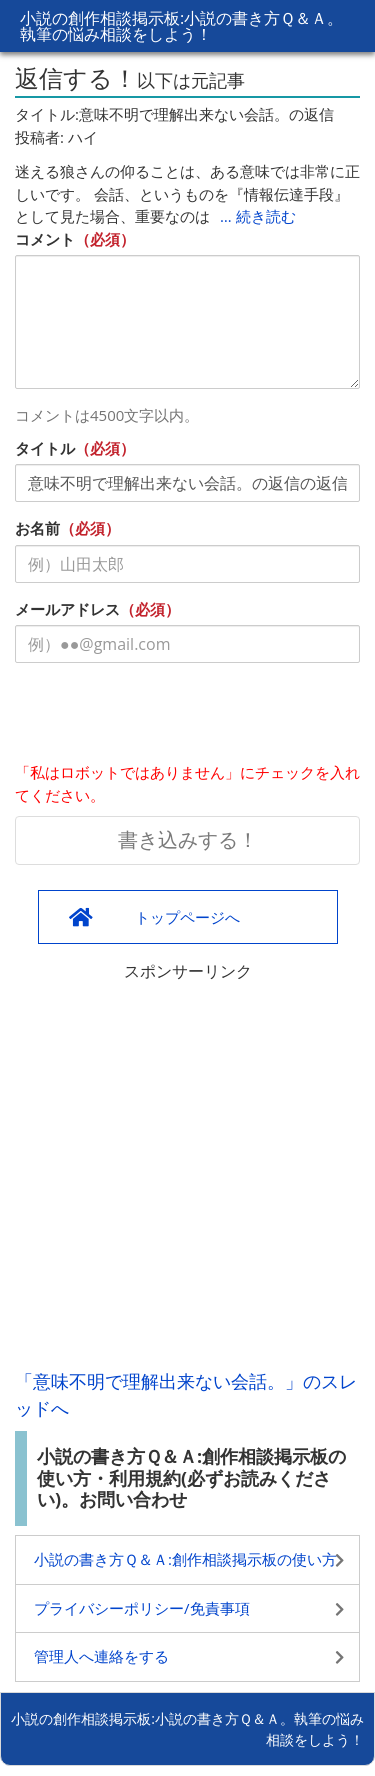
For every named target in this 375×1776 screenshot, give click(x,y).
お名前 (37, 528)
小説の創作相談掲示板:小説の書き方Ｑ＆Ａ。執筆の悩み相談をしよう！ (181, 26)
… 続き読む (258, 216)
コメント (45, 239)
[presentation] (167, 717)
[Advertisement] (187, 1170)
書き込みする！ (188, 839)
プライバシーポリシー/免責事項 (142, 1608)
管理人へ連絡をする (101, 1656)
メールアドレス (67, 609)
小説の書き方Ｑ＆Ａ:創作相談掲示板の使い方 (185, 1559)
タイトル (45, 448)
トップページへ (187, 917)
